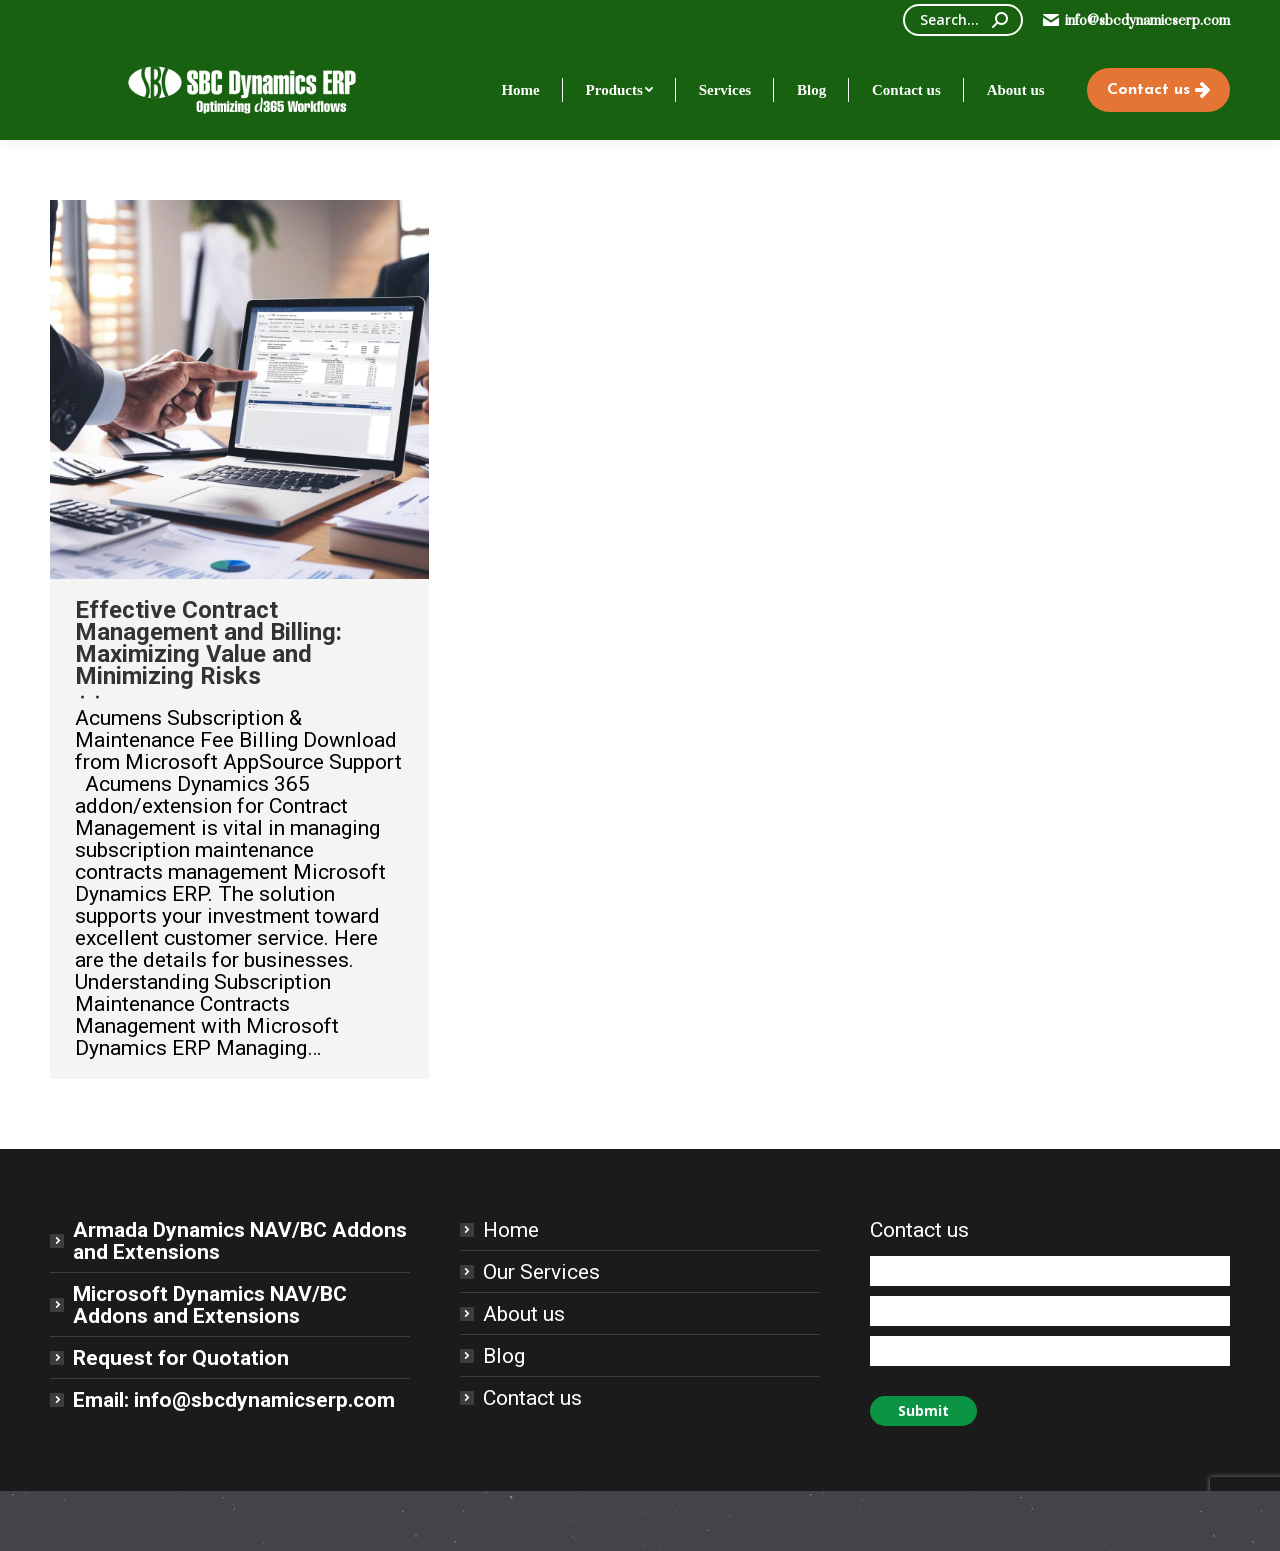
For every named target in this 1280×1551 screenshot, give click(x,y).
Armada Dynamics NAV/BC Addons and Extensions (240, 1241)
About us (524, 1314)
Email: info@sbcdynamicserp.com (234, 1400)
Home (511, 1230)
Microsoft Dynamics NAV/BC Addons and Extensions (210, 1305)
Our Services (541, 1272)
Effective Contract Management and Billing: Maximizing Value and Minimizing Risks (208, 643)
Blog (504, 1356)
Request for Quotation (181, 1358)
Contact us (532, 1398)
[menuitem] (520, 90)
